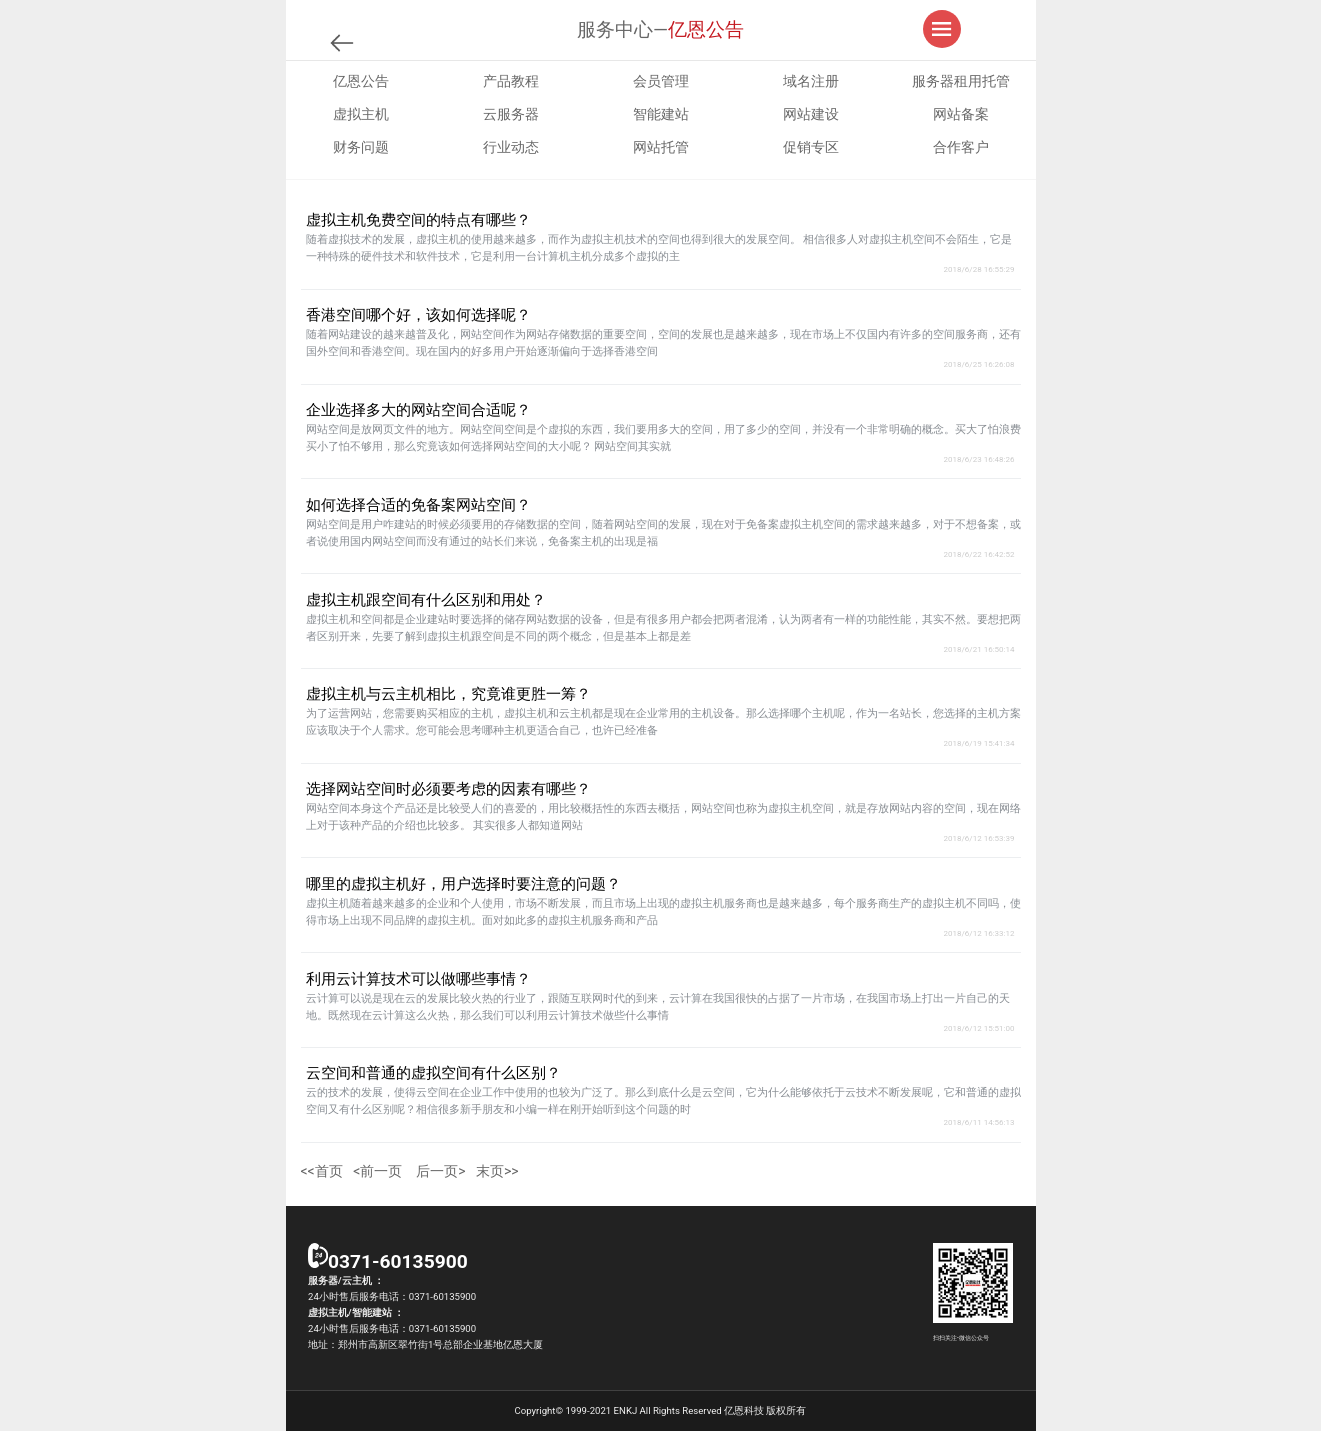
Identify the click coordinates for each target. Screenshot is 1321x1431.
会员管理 (661, 81)
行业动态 (511, 147)
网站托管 (661, 147)
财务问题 (361, 147)
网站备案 (961, 114)
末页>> (497, 1171)
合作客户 (961, 147)
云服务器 (511, 114)
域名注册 (811, 81)
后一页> (440, 1171)
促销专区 (811, 147)
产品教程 (511, 81)
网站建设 (811, 114)
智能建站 (661, 114)
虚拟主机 (361, 114)
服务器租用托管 (961, 81)
